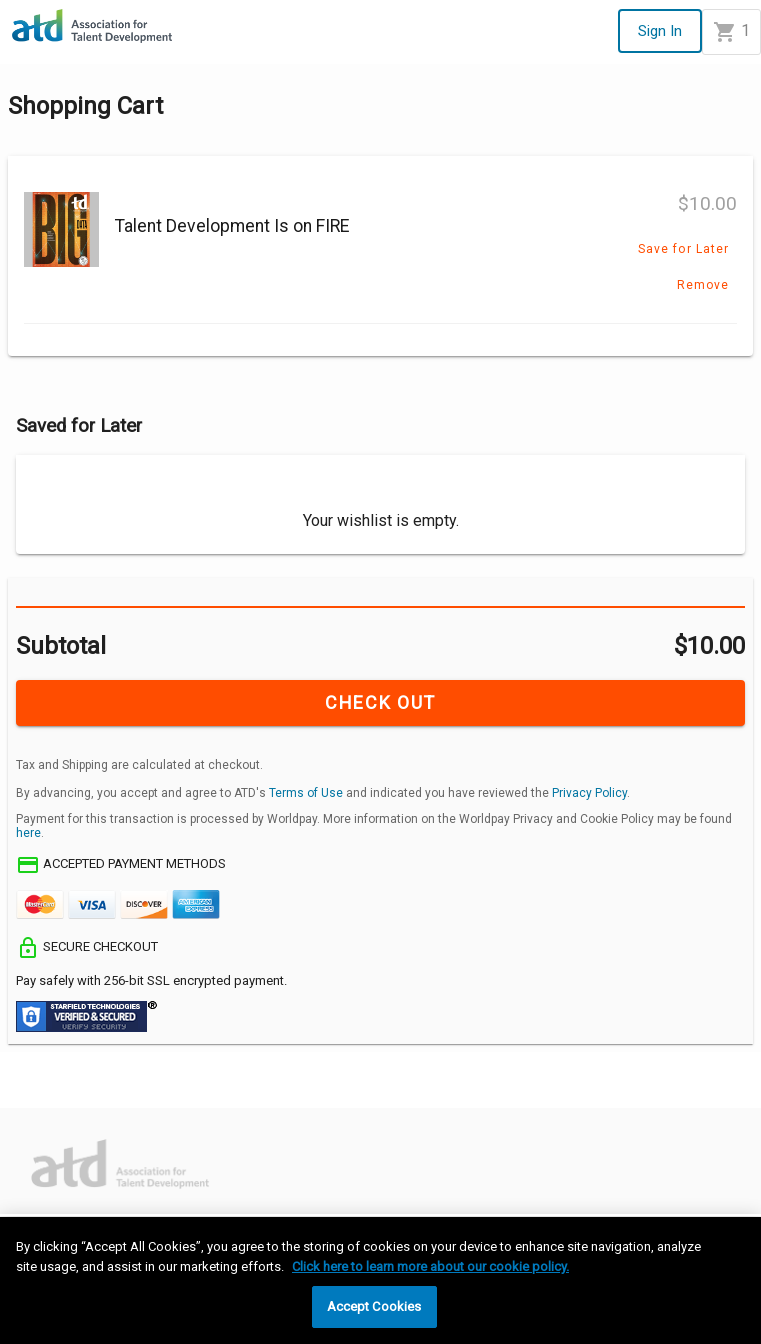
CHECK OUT (380, 702)
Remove (703, 285)
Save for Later (683, 249)
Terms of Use (306, 793)
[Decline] (100, 1090)
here (28, 833)
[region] (380, 1280)
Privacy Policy (589, 793)
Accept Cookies (374, 1306)
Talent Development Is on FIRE (232, 226)
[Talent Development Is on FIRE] (61, 231)
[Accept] (32, 1090)
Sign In (660, 31)
